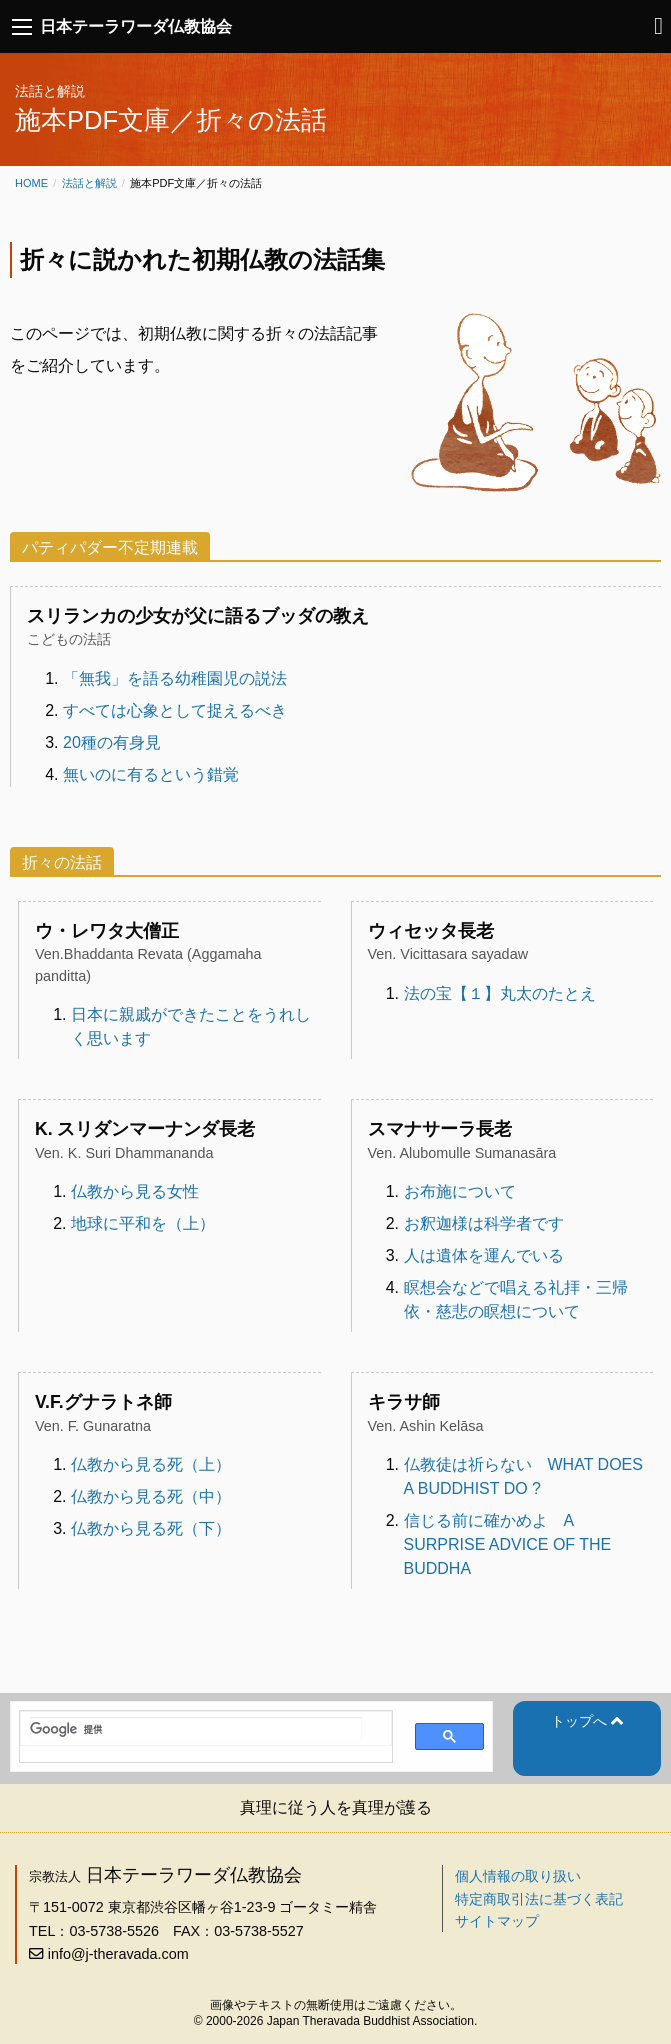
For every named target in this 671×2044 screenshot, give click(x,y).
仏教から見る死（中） (151, 1496)
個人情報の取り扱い (518, 1876)
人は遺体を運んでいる (484, 1255)
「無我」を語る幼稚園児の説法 (175, 678)
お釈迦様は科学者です (484, 1223)
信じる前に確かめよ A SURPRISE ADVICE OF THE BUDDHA (508, 1544)
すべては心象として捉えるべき (175, 710)
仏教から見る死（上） (151, 1464)
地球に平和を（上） (143, 1223)
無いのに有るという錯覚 (151, 774)
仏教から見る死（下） (151, 1528)
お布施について (460, 1191)
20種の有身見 (112, 742)
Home (31, 183)
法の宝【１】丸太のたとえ (500, 993)
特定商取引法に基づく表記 (539, 1899)
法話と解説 (89, 183)
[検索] (196, 1729)
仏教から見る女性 (135, 1191)
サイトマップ (497, 1921)
